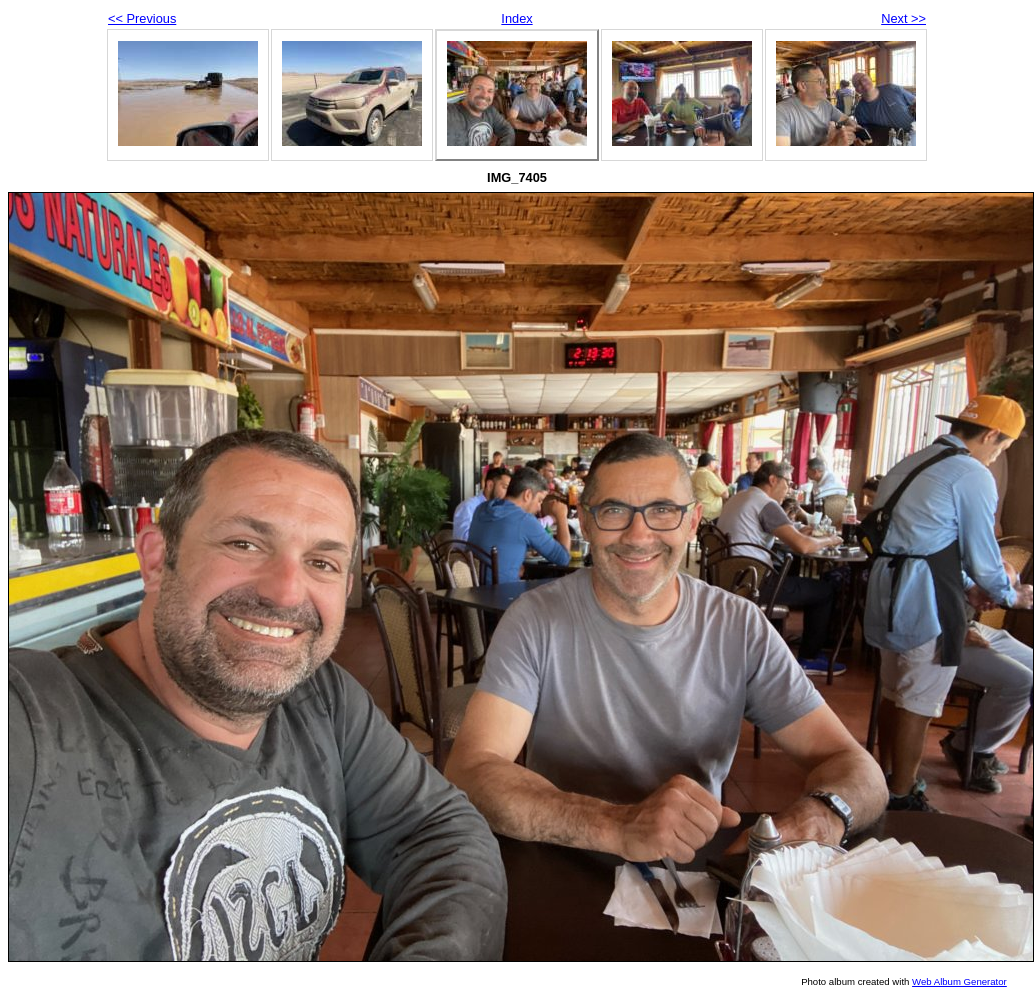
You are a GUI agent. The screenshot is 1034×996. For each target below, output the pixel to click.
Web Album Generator (959, 981)
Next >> (903, 18)
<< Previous (142, 18)
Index (516, 18)
